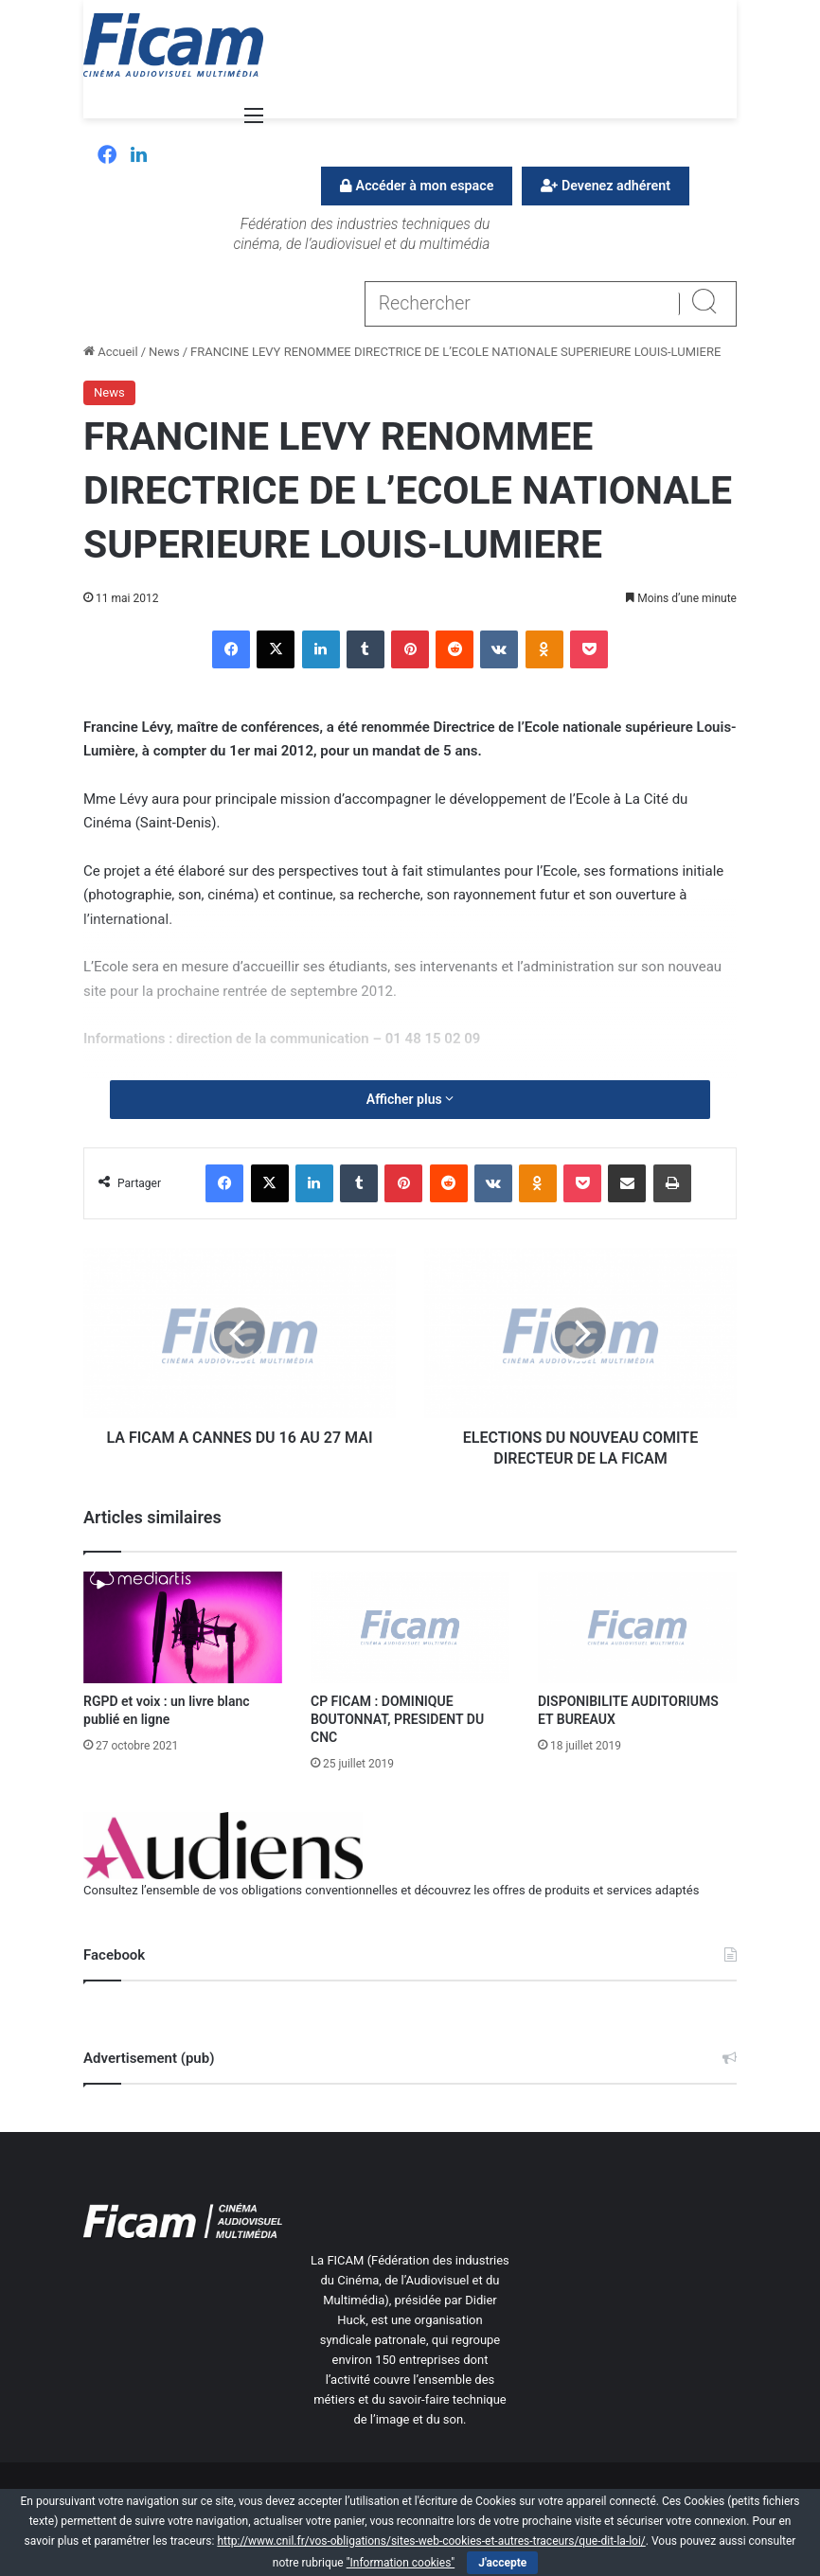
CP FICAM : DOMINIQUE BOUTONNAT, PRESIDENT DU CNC (397, 1719)
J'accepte (502, 2562)
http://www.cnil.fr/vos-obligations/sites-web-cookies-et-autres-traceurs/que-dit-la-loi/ (431, 2541)
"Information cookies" (401, 2562)
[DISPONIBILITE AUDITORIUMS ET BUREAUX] (637, 1627)
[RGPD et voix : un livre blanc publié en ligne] (182, 1627)
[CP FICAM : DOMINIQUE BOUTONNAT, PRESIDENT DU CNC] (410, 1627)
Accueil (110, 352)
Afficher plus (410, 1099)
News (164, 352)
